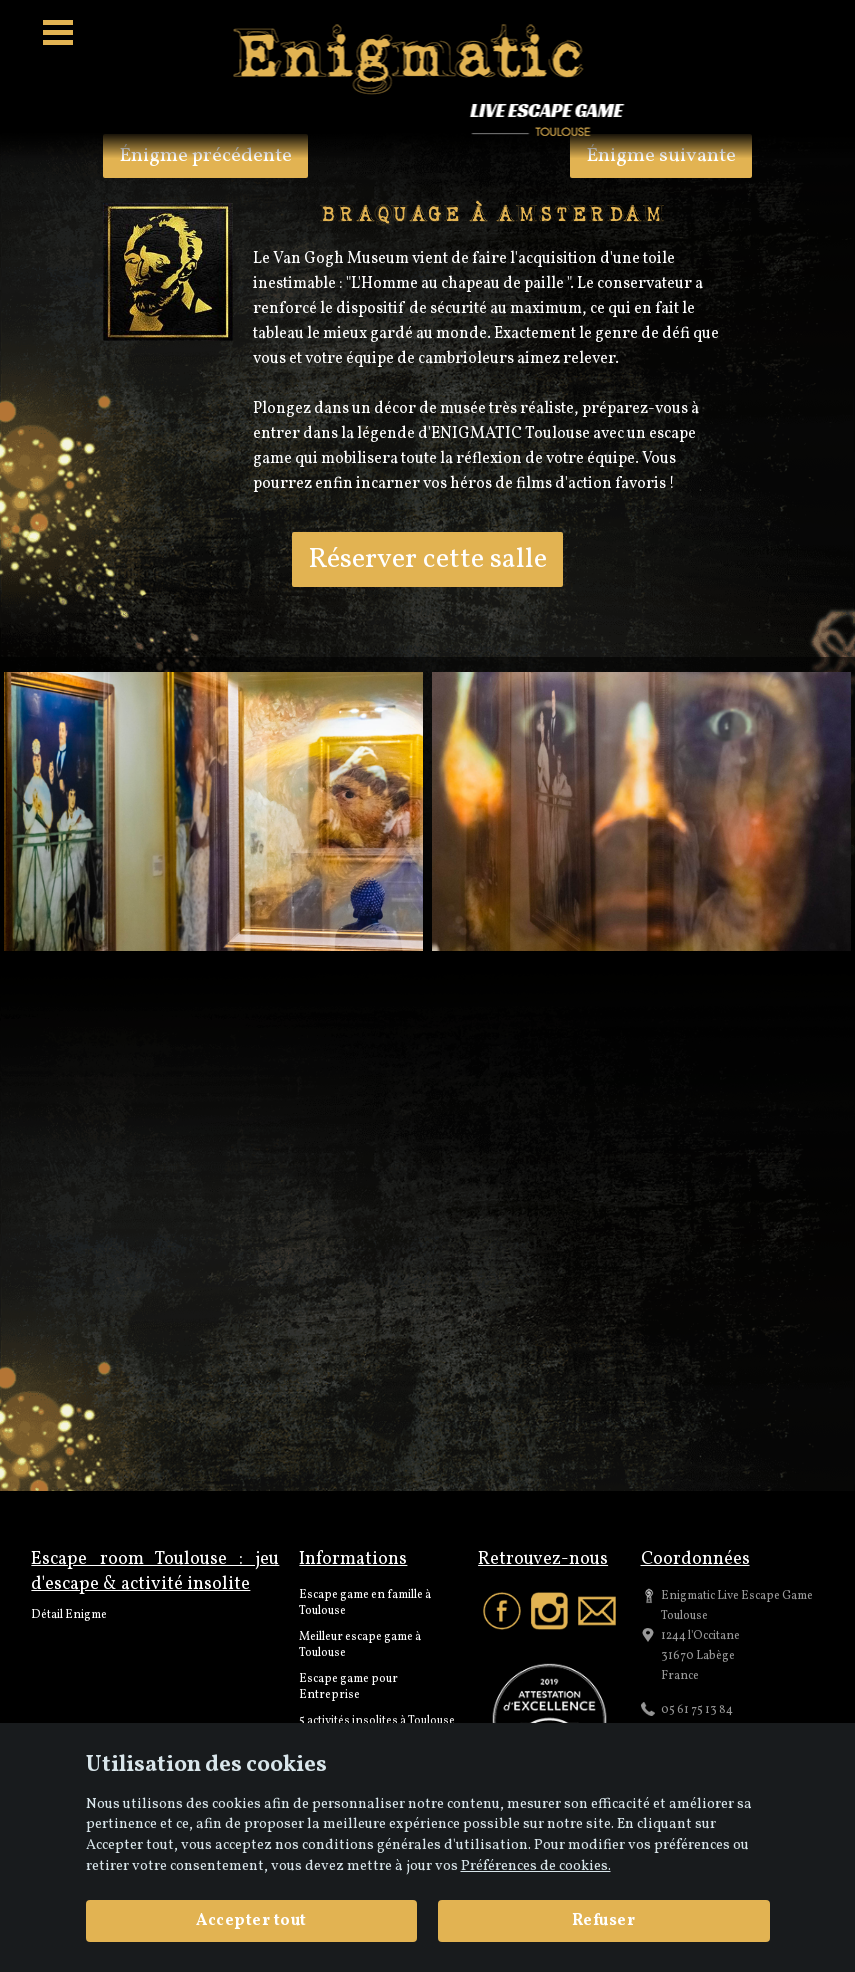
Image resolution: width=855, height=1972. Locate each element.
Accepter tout (251, 1921)
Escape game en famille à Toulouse (365, 1603)
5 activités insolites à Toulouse (377, 1721)
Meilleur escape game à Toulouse (360, 1645)
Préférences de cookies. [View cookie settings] (536, 1866)
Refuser (604, 1921)
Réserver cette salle (427, 559)
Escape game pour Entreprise (348, 1687)
